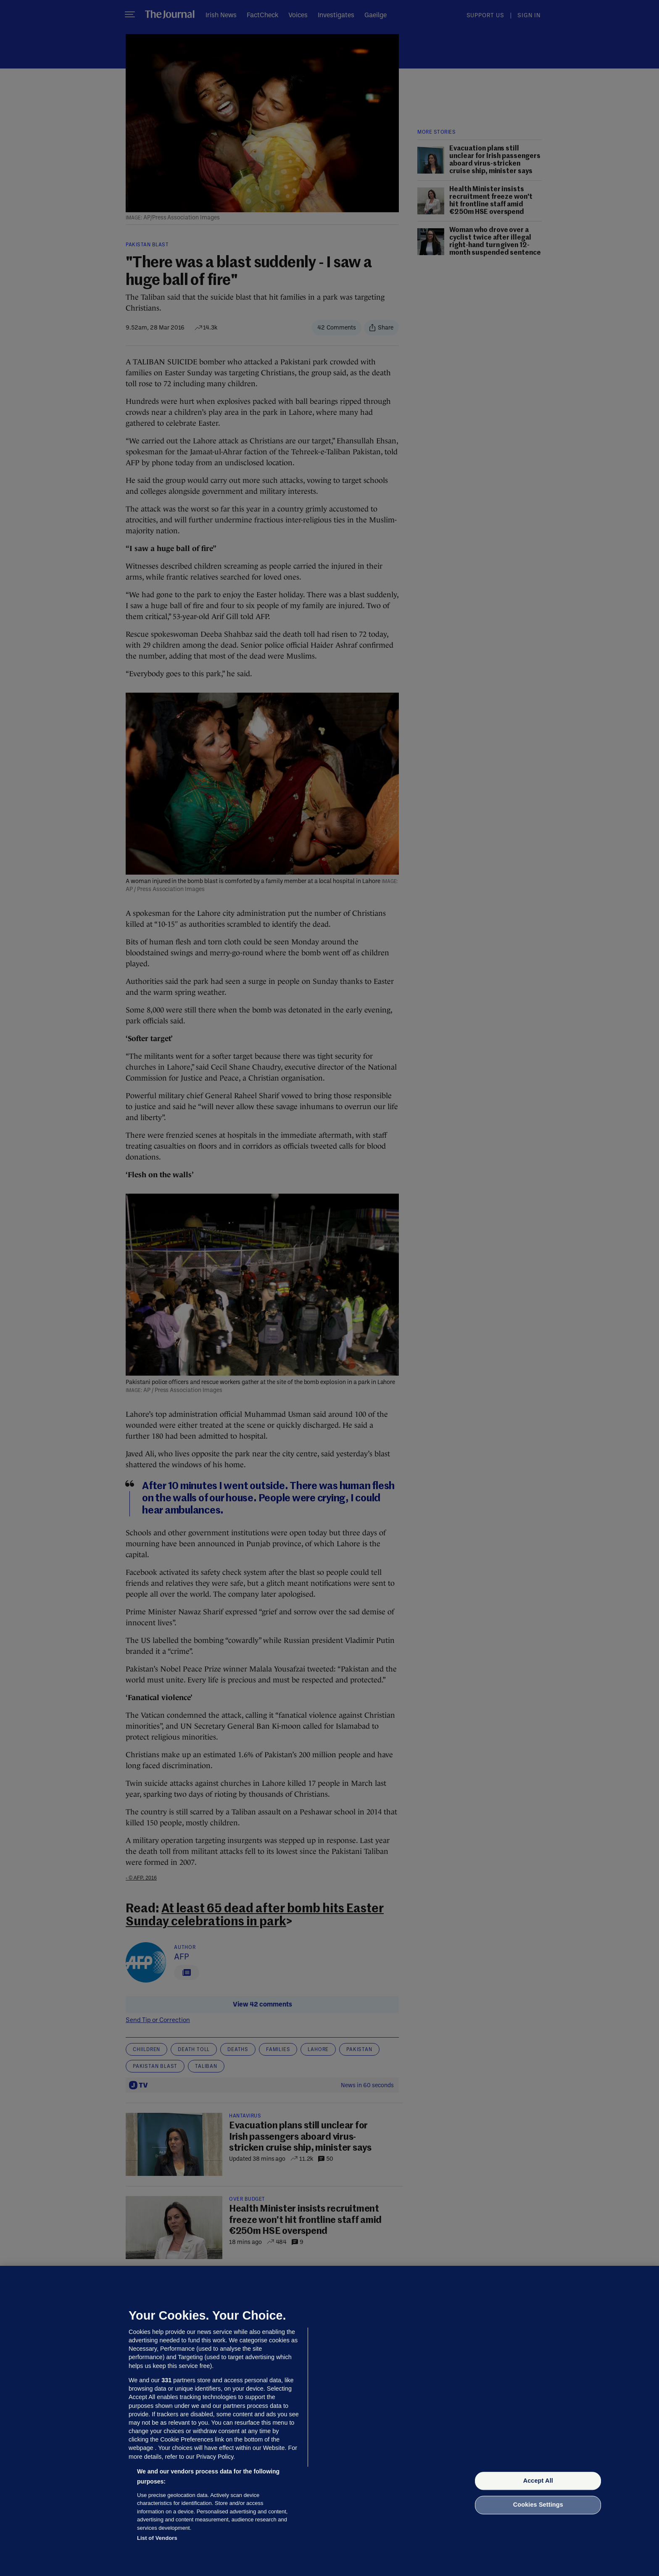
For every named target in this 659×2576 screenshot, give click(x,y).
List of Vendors (157, 2538)
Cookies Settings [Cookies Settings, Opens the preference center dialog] (538, 2505)
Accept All (538, 2480)
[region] (329, 2421)
